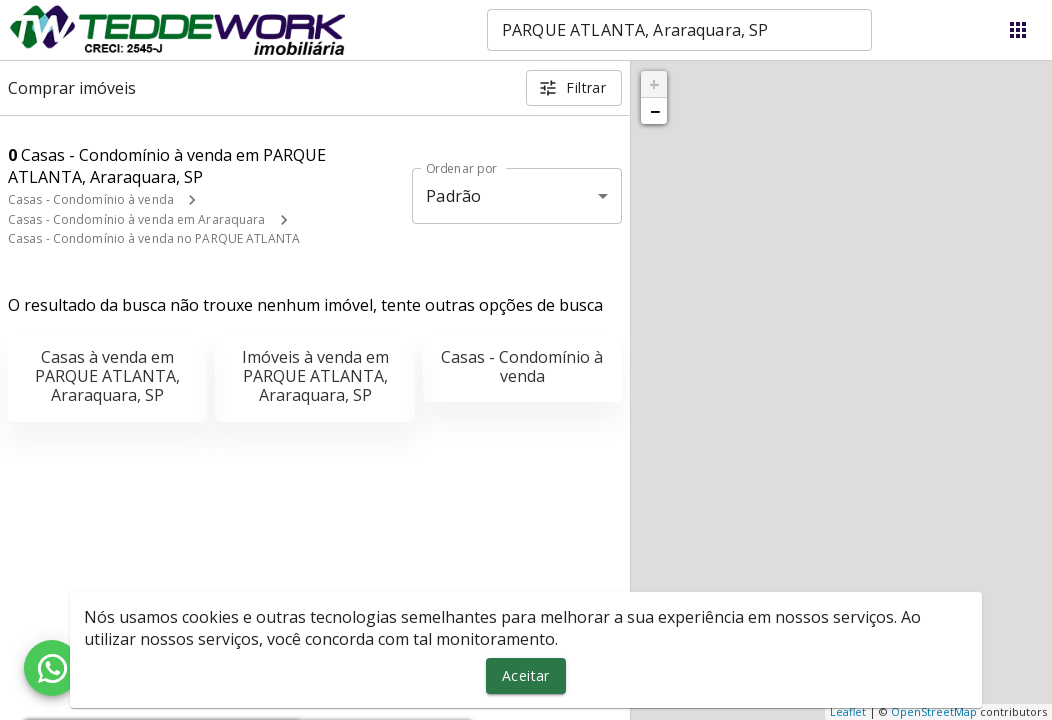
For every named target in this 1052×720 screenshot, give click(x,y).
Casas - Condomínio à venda (91, 199)
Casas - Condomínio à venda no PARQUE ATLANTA (154, 238)
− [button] (655, 111)
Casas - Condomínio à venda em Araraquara (137, 219)
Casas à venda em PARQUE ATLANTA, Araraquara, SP (107, 376)
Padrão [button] (453, 196)
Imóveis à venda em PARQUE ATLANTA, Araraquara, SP (315, 376)
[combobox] (679, 30)
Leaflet (848, 711)
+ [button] (654, 84)
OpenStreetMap (934, 711)
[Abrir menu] (1018, 30)
